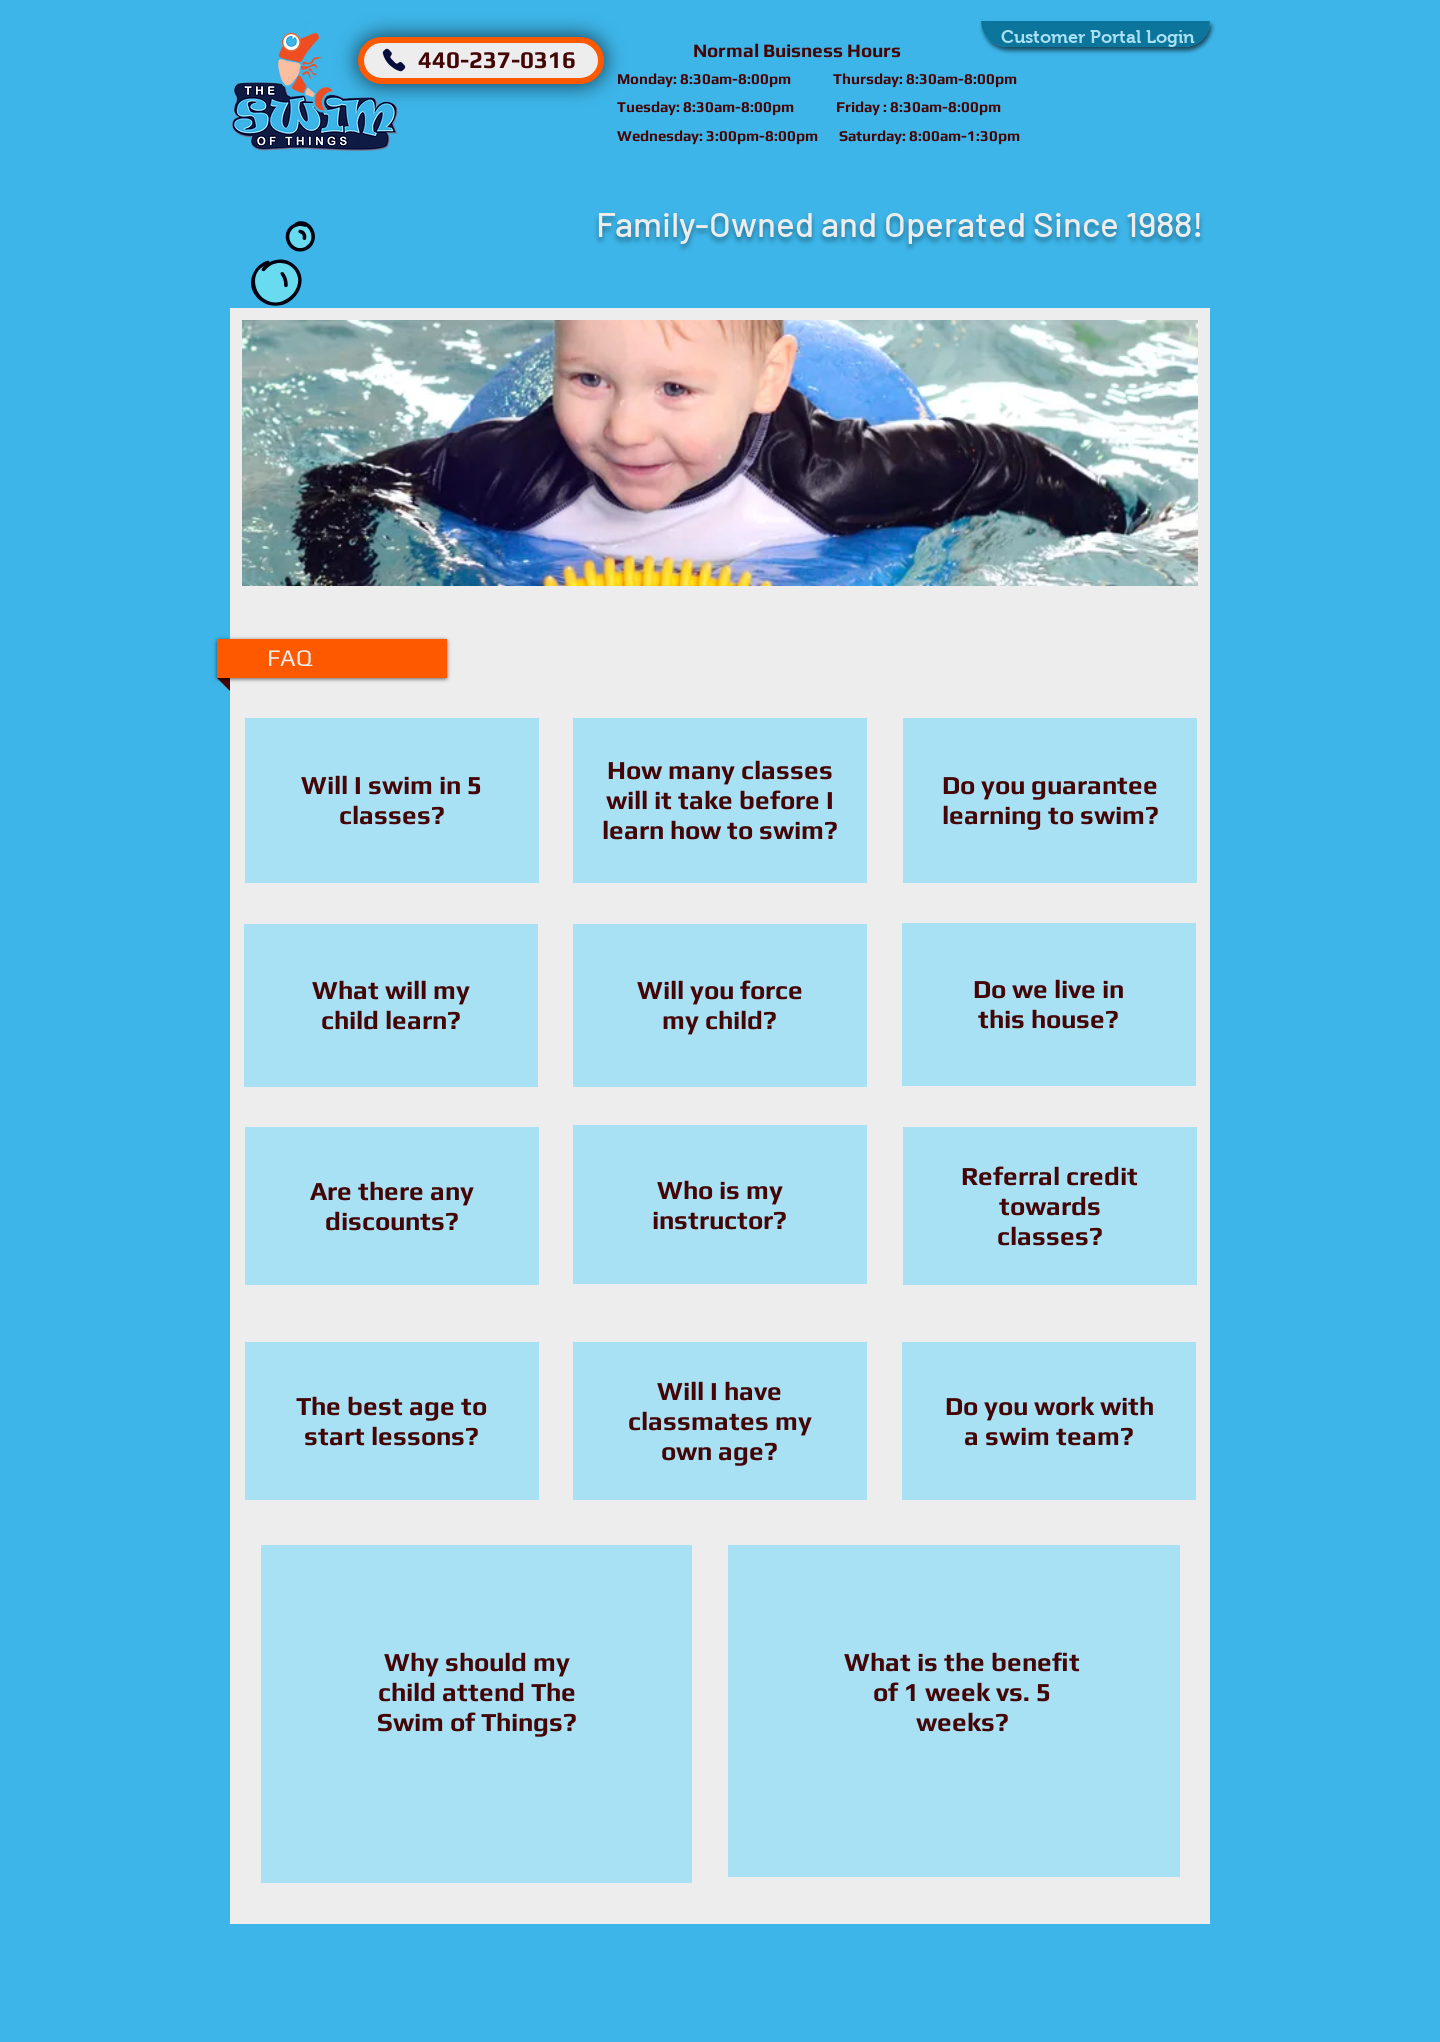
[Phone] (394, 60)
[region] (392, 802)
